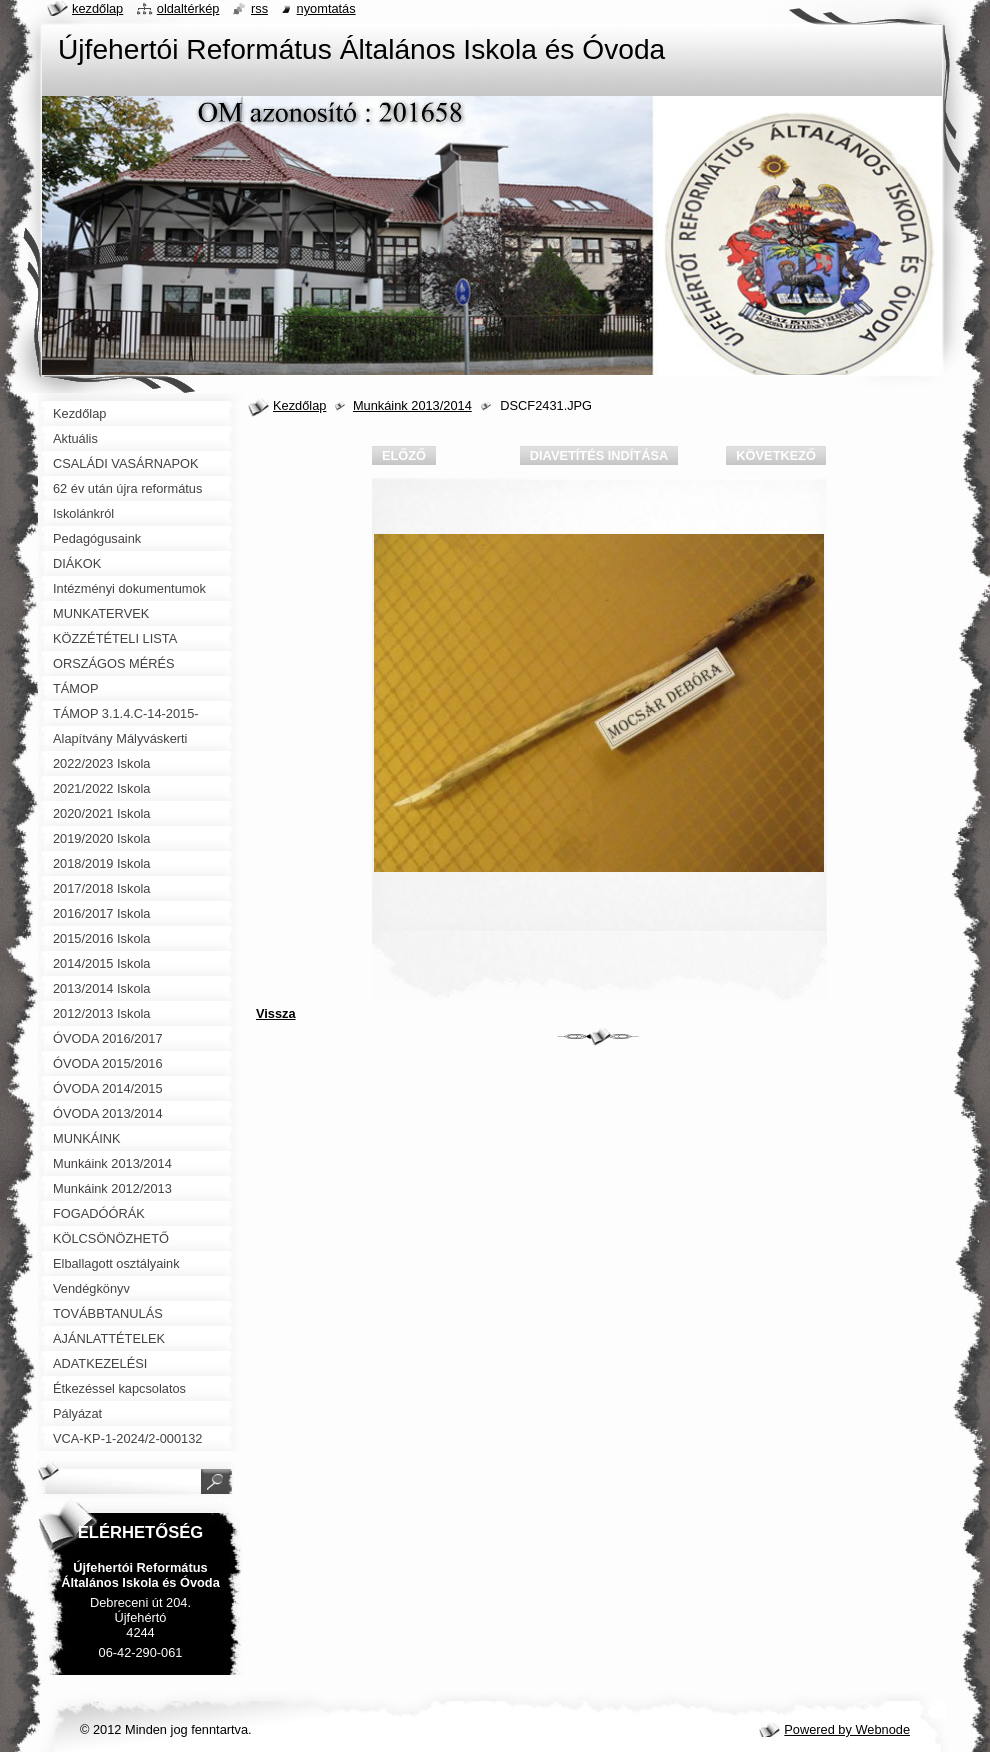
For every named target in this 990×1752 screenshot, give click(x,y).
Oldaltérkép (188, 8)
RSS (259, 8)
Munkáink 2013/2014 (412, 405)
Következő (776, 455)
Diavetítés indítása (599, 455)
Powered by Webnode (847, 1729)
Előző (404, 455)
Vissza (276, 1013)
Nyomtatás (326, 8)
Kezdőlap (299, 405)
